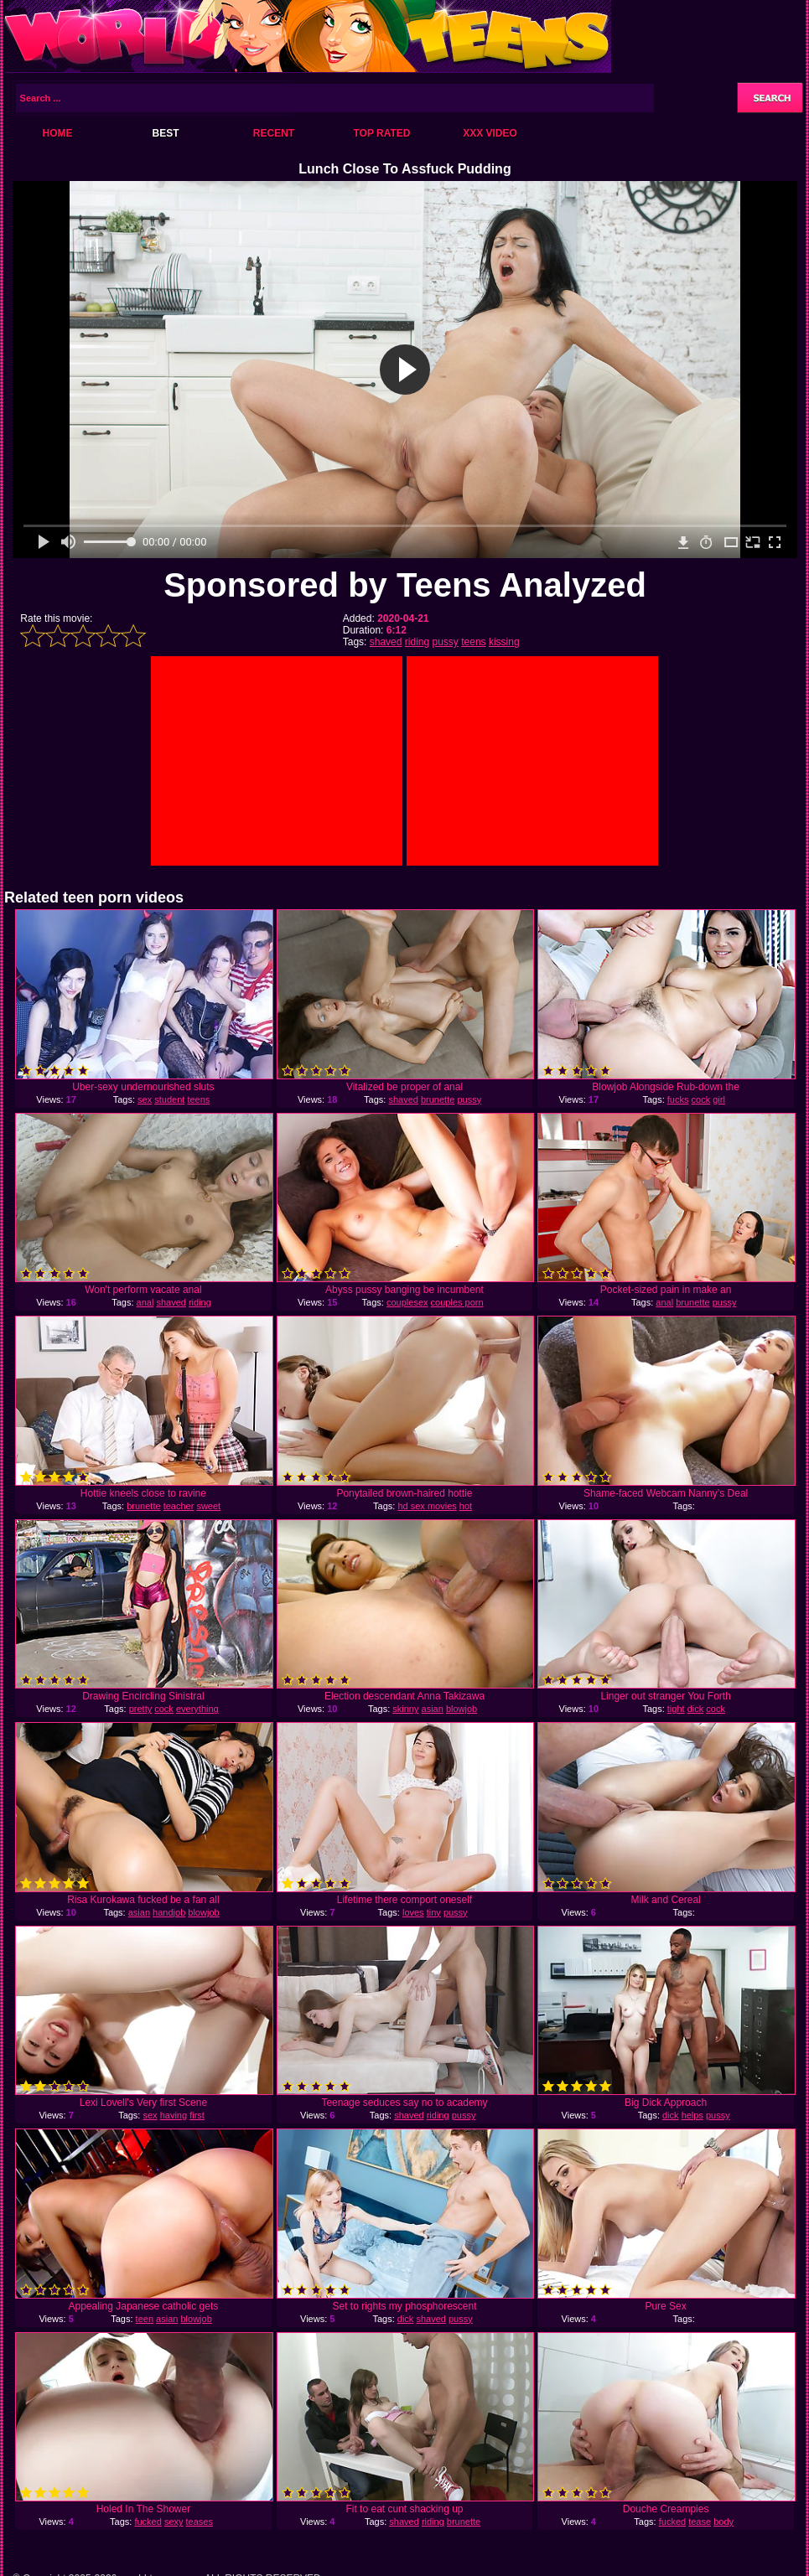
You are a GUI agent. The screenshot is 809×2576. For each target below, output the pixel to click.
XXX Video (490, 133)
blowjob (461, 1709)
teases (199, 2522)
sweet (208, 1506)
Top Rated (381, 133)
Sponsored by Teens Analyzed (404, 584)
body (723, 2522)
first (197, 2115)
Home (58, 133)
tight (676, 1709)
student (169, 1099)
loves (413, 1912)
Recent (273, 133)
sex (144, 1099)
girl (719, 1099)
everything (197, 1709)
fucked (147, 2522)
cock (701, 1099)
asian (432, 1709)
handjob (169, 1912)
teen (144, 2319)
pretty (141, 1709)
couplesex (407, 1302)
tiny (434, 1912)
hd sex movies (426, 1506)
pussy (446, 642)
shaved (386, 642)
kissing (504, 642)
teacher (178, 1506)
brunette (437, 1099)
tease (699, 2522)
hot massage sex (423, 1511)
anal (145, 1302)
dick (695, 1709)
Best (165, 133)
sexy (174, 2522)
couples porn (457, 1302)
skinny (405, 1709)
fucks (678, 1099)
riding (417, 642)
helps (692, 2115)
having (173, 2115)
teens (473, 642)
